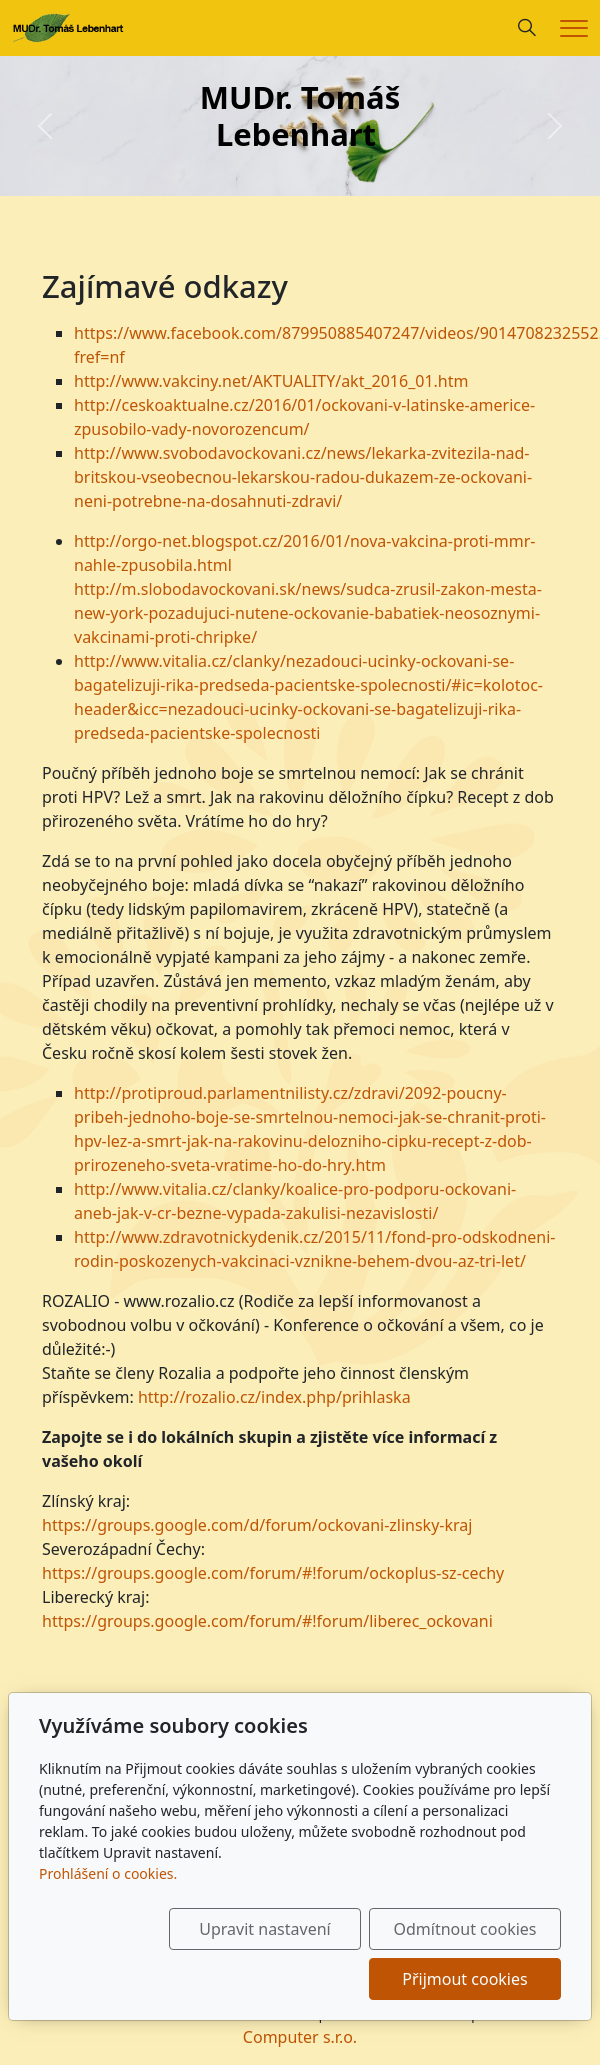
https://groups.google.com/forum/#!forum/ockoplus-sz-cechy (273, 1573)
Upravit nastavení (264, 1929)
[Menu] (574, 28)
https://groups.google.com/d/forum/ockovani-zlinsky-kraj (257, 1525)
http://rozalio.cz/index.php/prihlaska (274, 1397)
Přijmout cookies (464, 1979)
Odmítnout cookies (465, 1929)
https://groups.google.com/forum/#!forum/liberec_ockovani (267, 1621)
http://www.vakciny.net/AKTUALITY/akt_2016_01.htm (271, 381)
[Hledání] (527, 28)
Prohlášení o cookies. (108, 1873)
